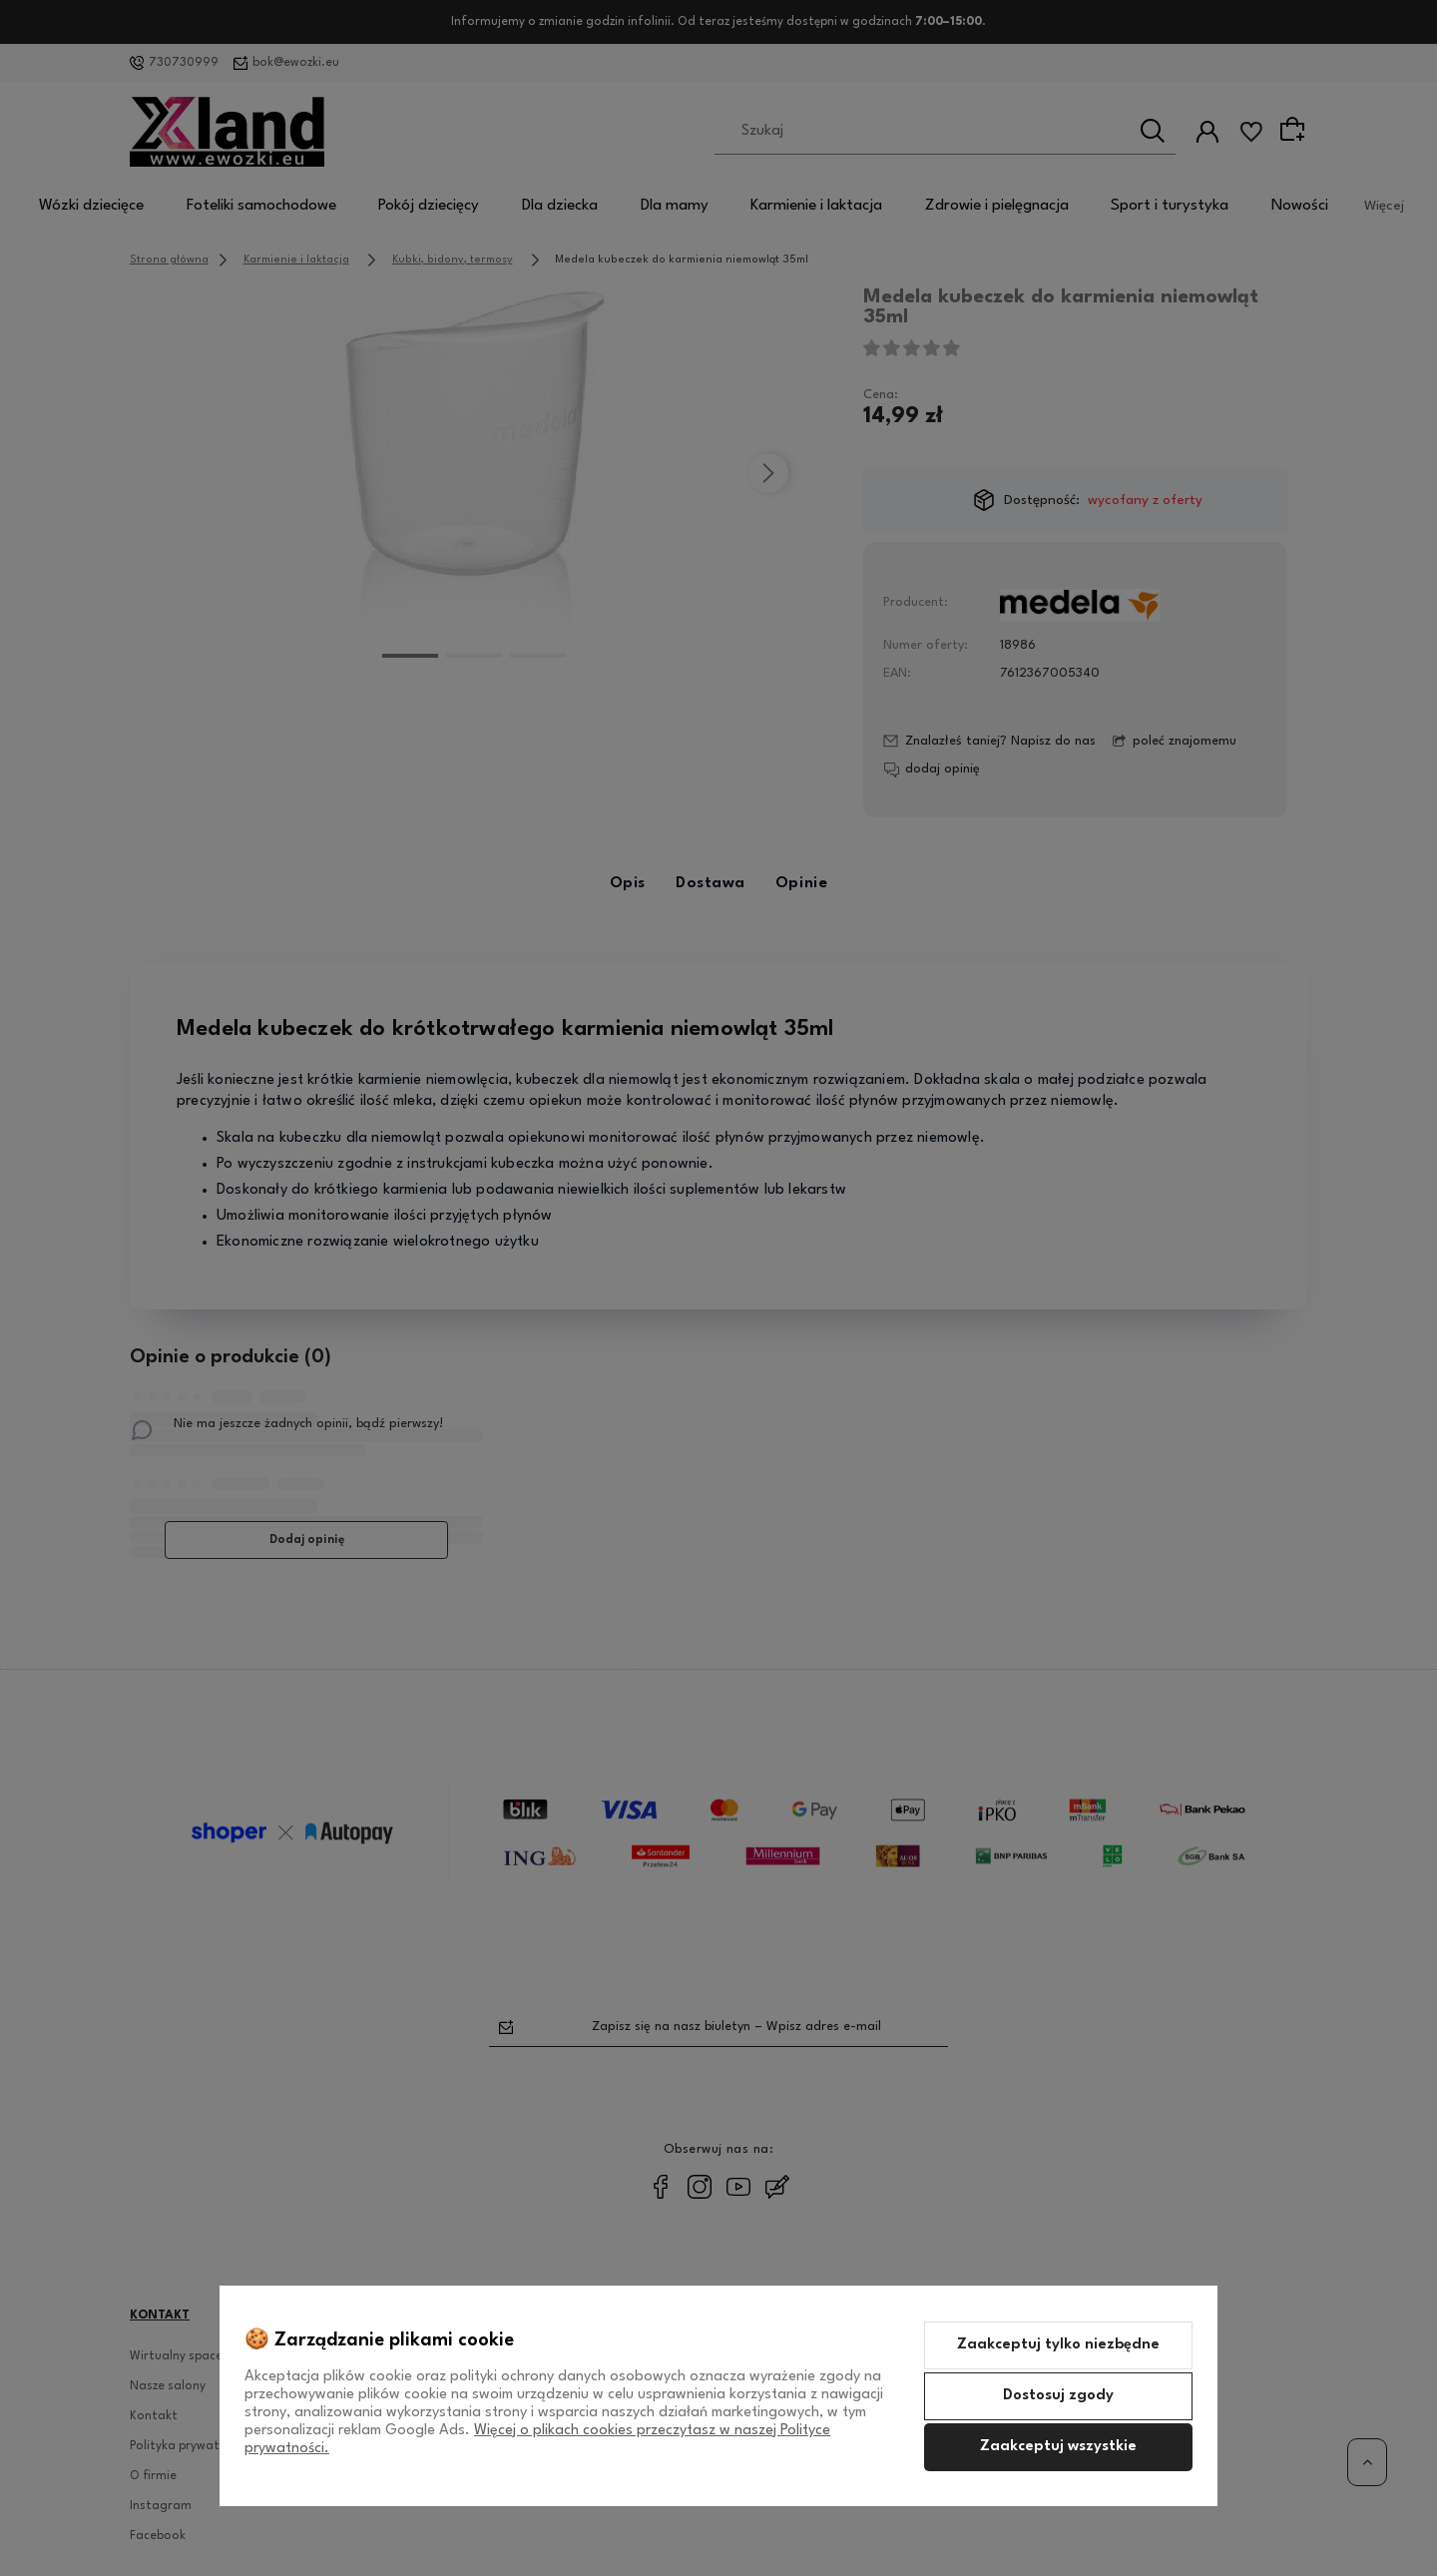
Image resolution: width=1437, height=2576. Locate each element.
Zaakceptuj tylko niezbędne (1058, 2344)
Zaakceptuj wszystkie (1058, 2446)
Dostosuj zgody (1058, 2395)
